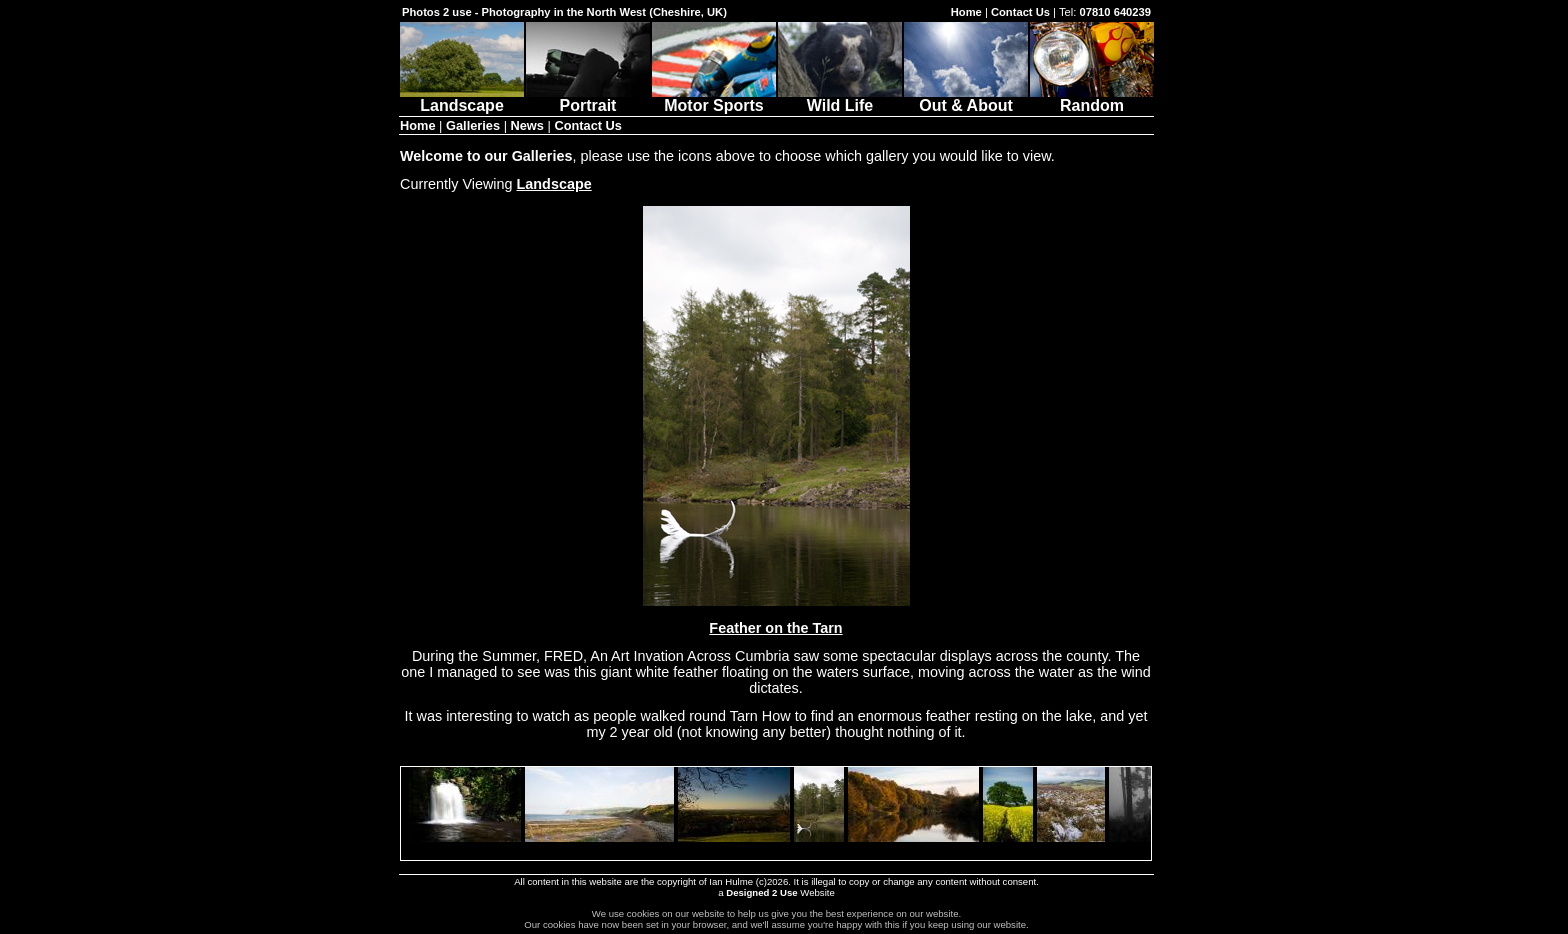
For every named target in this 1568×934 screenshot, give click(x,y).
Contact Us (1020, 12)
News (527, 125)
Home (966, 12)
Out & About (966, 98)
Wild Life (840, 98)
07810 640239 (1115, 12)
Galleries (473, 125)
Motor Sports (714, 98)
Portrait (588, 98)
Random (1092, 98)
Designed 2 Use (761, 892)
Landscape (462, 98)
